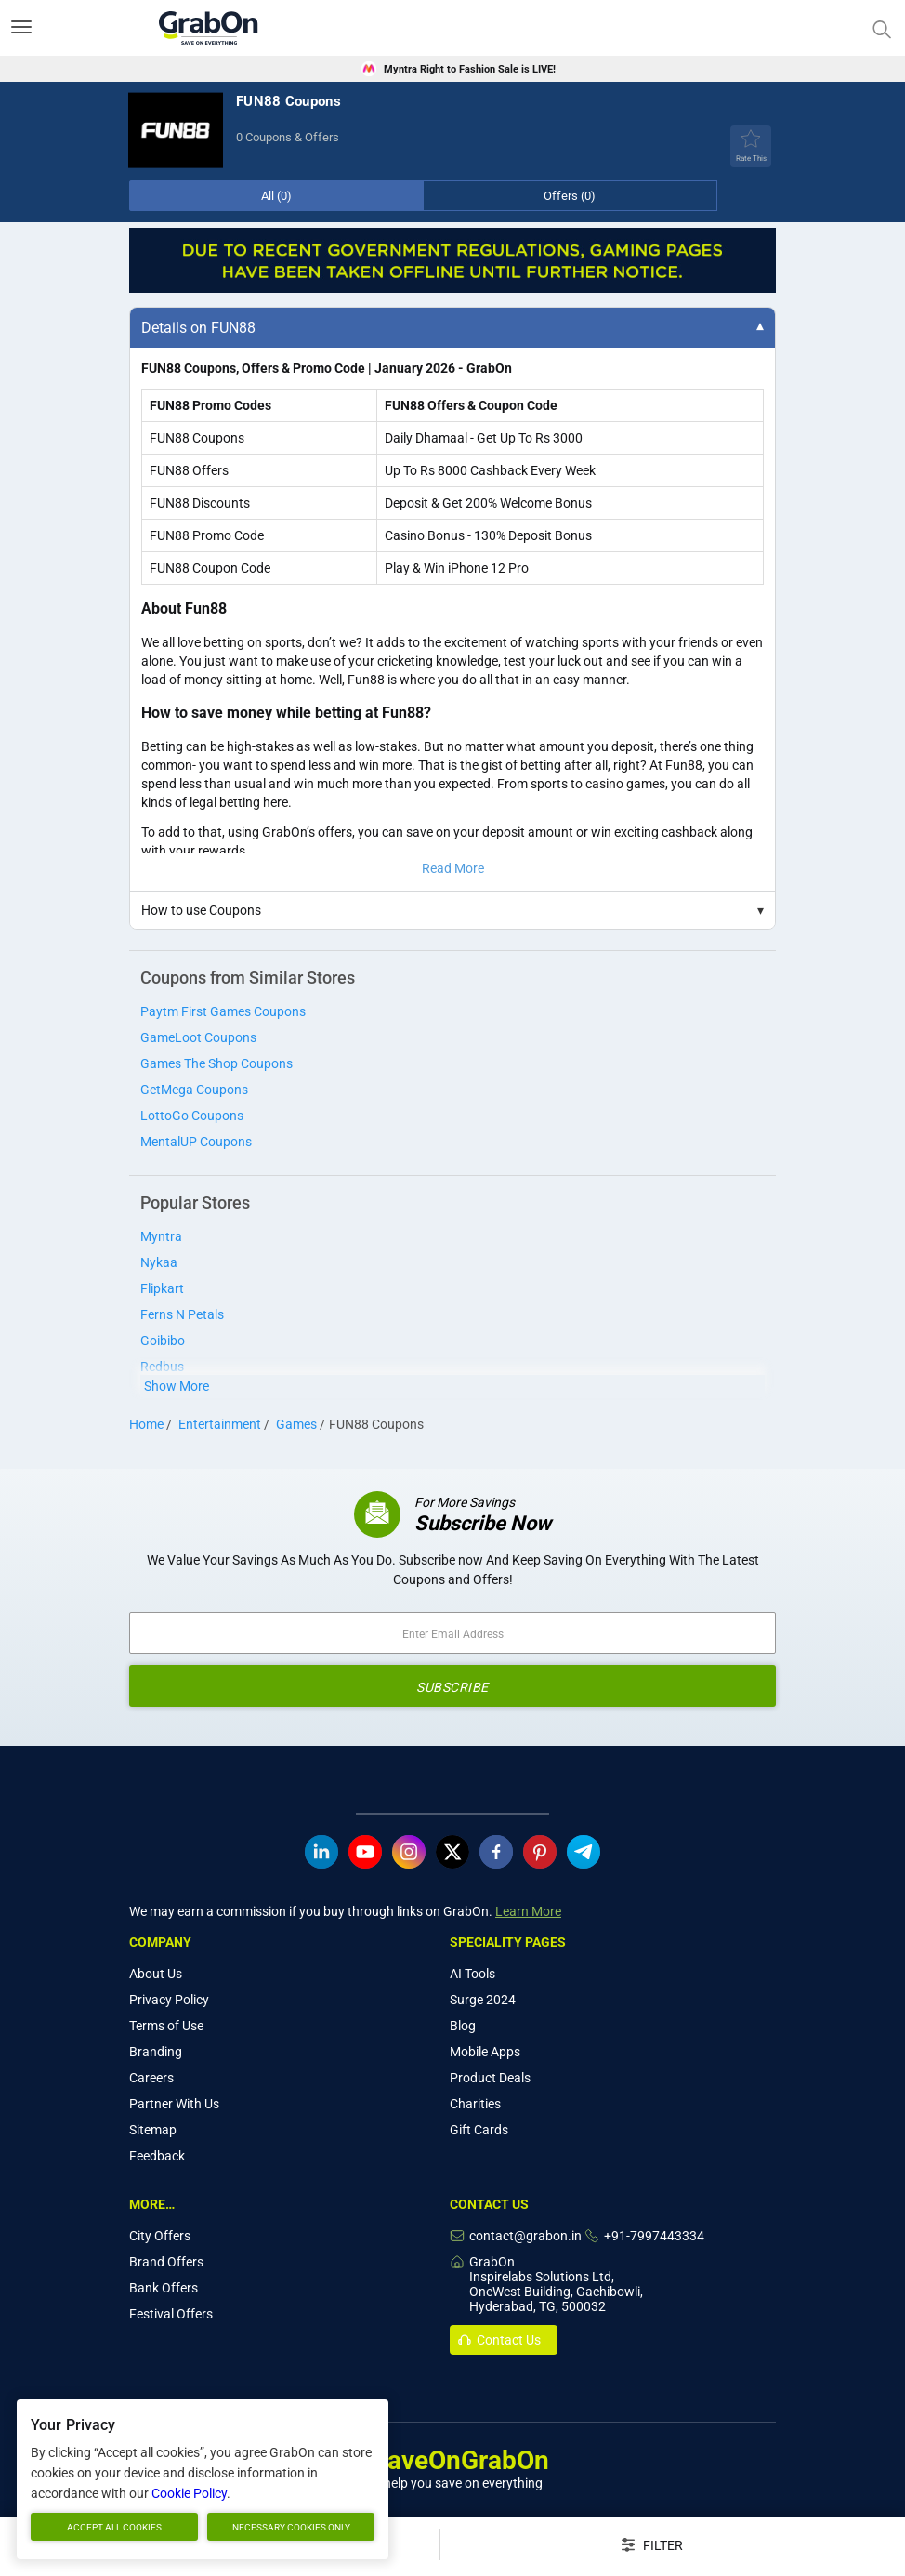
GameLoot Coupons (198, 1037)
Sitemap (153, 2129)
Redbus (162, 1366)
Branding (155, 2051)
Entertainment (219, 1424)
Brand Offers (166, 2261)
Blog (463, 2025)
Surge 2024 (483, 1999)
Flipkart (162, 1288)
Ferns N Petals (182, 1314)
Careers (151, 2077)
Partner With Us (174, 2103)
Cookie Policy (189, 2493)
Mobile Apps (485, 2051)
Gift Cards (479, 2129)
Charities (475, 2103)
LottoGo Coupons (191, 1115)
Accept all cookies (114, 2527)
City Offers (159, 2235)
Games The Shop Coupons (216, 1063)
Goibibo (162, 1340)
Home (146, 1424)
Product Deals (490, 2077)
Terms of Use (166, 2025)
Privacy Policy (169, 1999)
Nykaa (158, 1262)
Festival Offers (171, 2313)
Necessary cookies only (291, 2527)
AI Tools (472, 1973)
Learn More (528, 1911)
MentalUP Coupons (196, 1141)
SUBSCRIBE (452, 1687)
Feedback (157, 2155)
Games (296, 1424)
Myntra (161, 1236)
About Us (155, 1973)
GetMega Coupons (194, 1089)
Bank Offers (163, 2287)
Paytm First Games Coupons (223, 1011)
